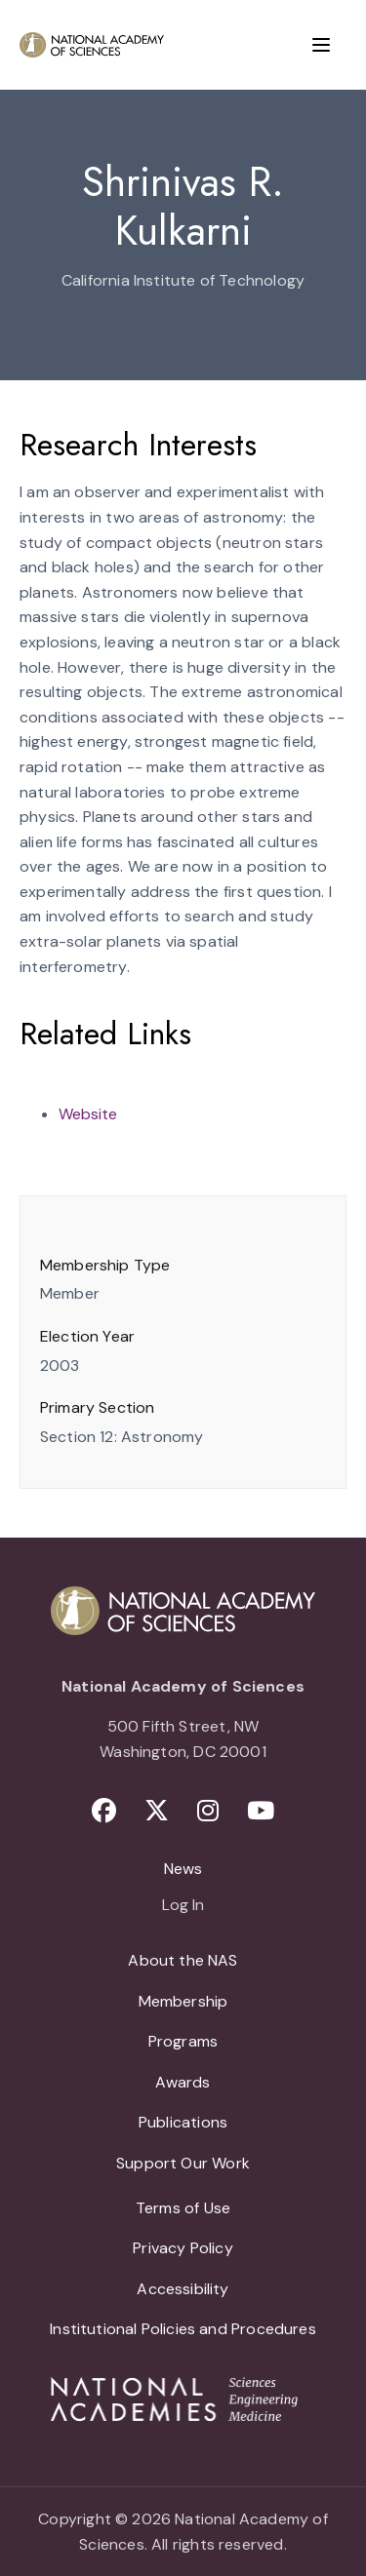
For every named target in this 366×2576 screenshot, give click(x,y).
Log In (183, 1906)
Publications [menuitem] (183, 2122)
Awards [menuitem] (182, 2082)
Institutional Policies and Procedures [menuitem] (183, 2329)
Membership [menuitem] (183, 2001)
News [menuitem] (183, 1868)
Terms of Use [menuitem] (183, 2208)
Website (88, 1114)
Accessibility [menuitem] (182, 2289)
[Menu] (321, 45)
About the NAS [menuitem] (182, 1960)
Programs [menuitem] (183, 2041)
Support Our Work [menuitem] (183, 2163)
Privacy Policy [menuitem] (183, 2248)
